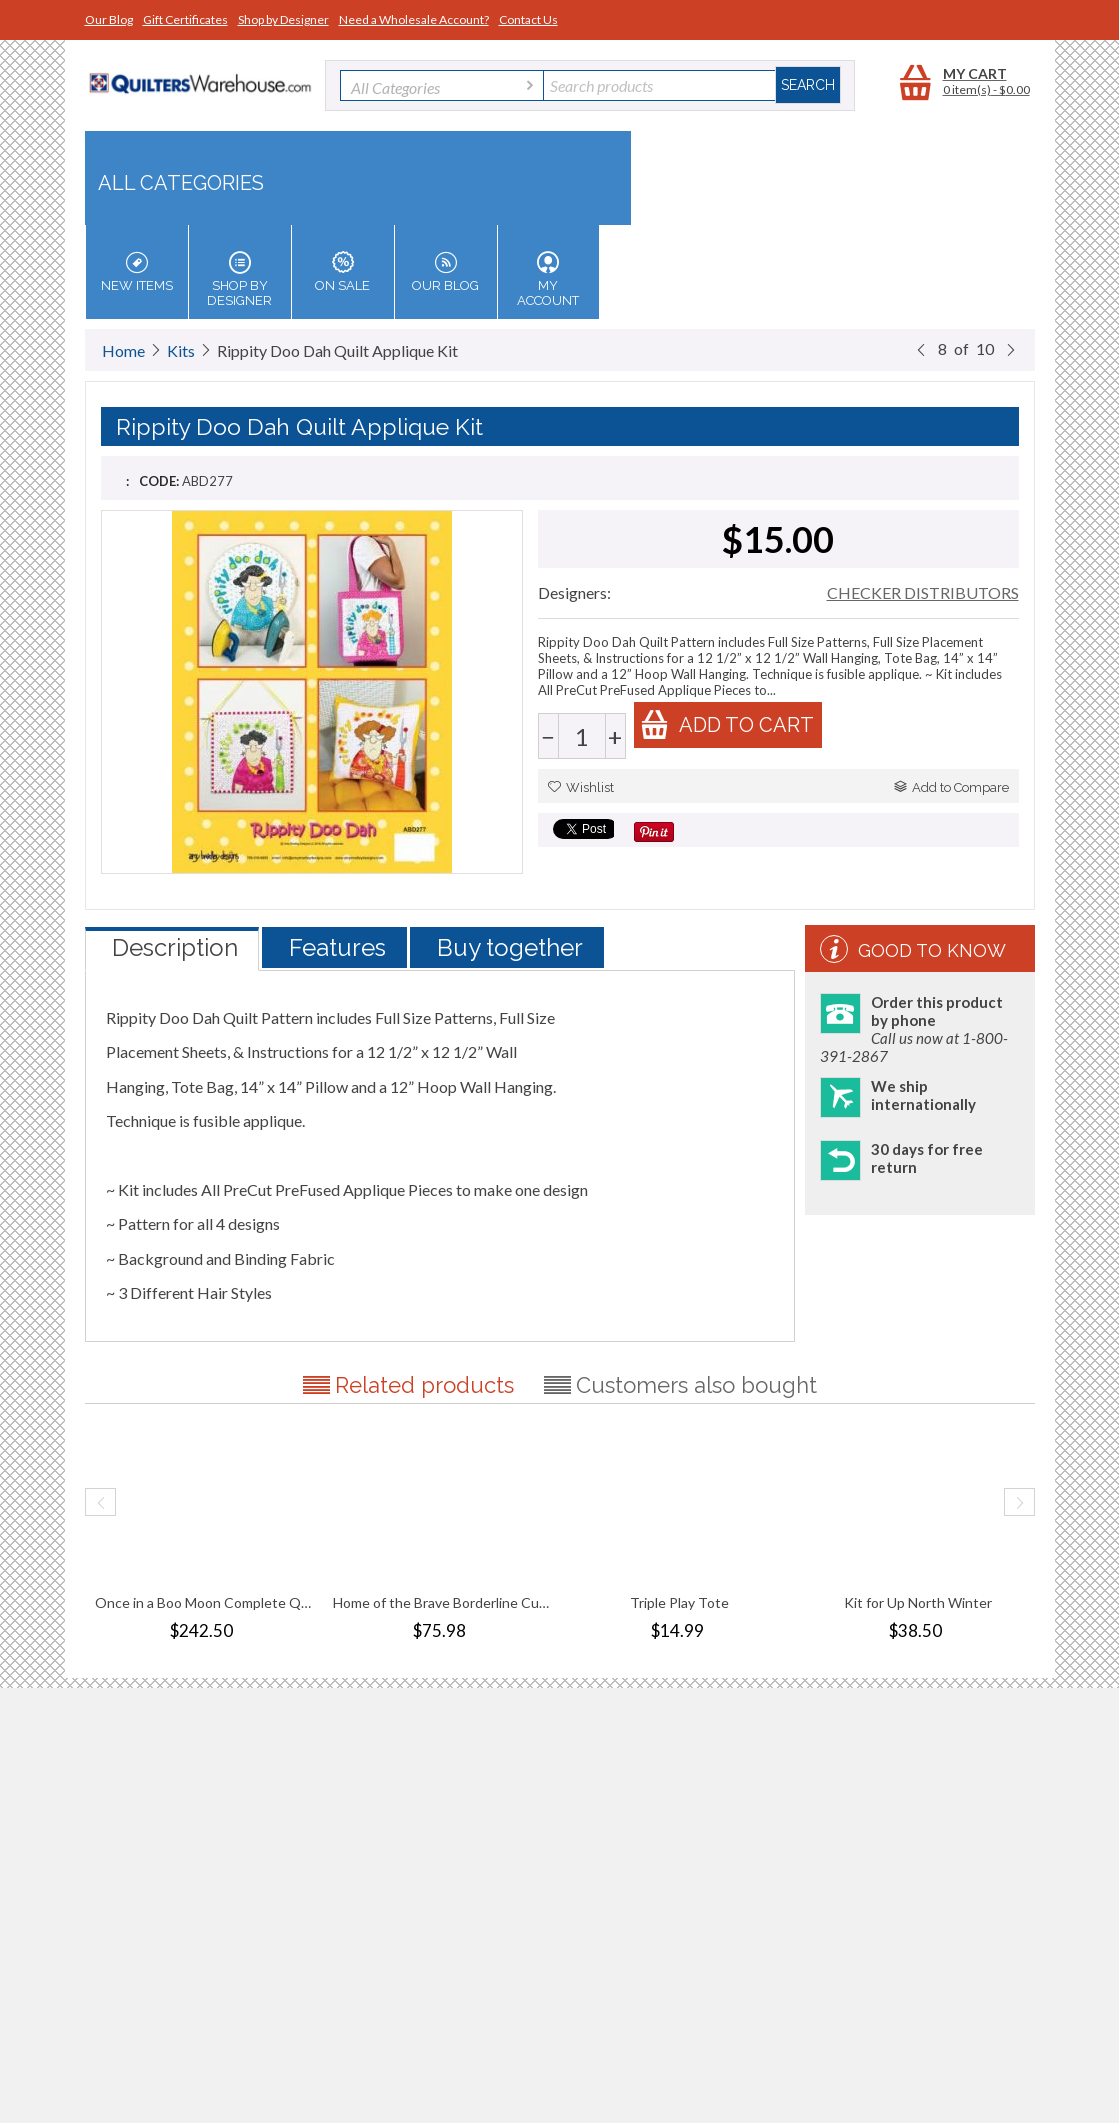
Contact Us (528, 19)
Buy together (510, 947)
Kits (181, 350)
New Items (137, 272)
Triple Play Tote (679, 1602)
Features (337, 947)
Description (175, 947)
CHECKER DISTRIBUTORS (923, 592)
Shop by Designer (283, 19)
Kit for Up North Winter (918, 1602)
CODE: (159, 481)
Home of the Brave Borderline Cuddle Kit (442, 1602)
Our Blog (109, 19)
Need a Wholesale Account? (414, 19)
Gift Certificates (185, 19)
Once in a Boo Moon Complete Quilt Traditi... (204, 1602)
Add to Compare (951, 787)
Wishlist (581, 787)
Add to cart (727, 724)
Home (123, 350)
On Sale (343, 272)
